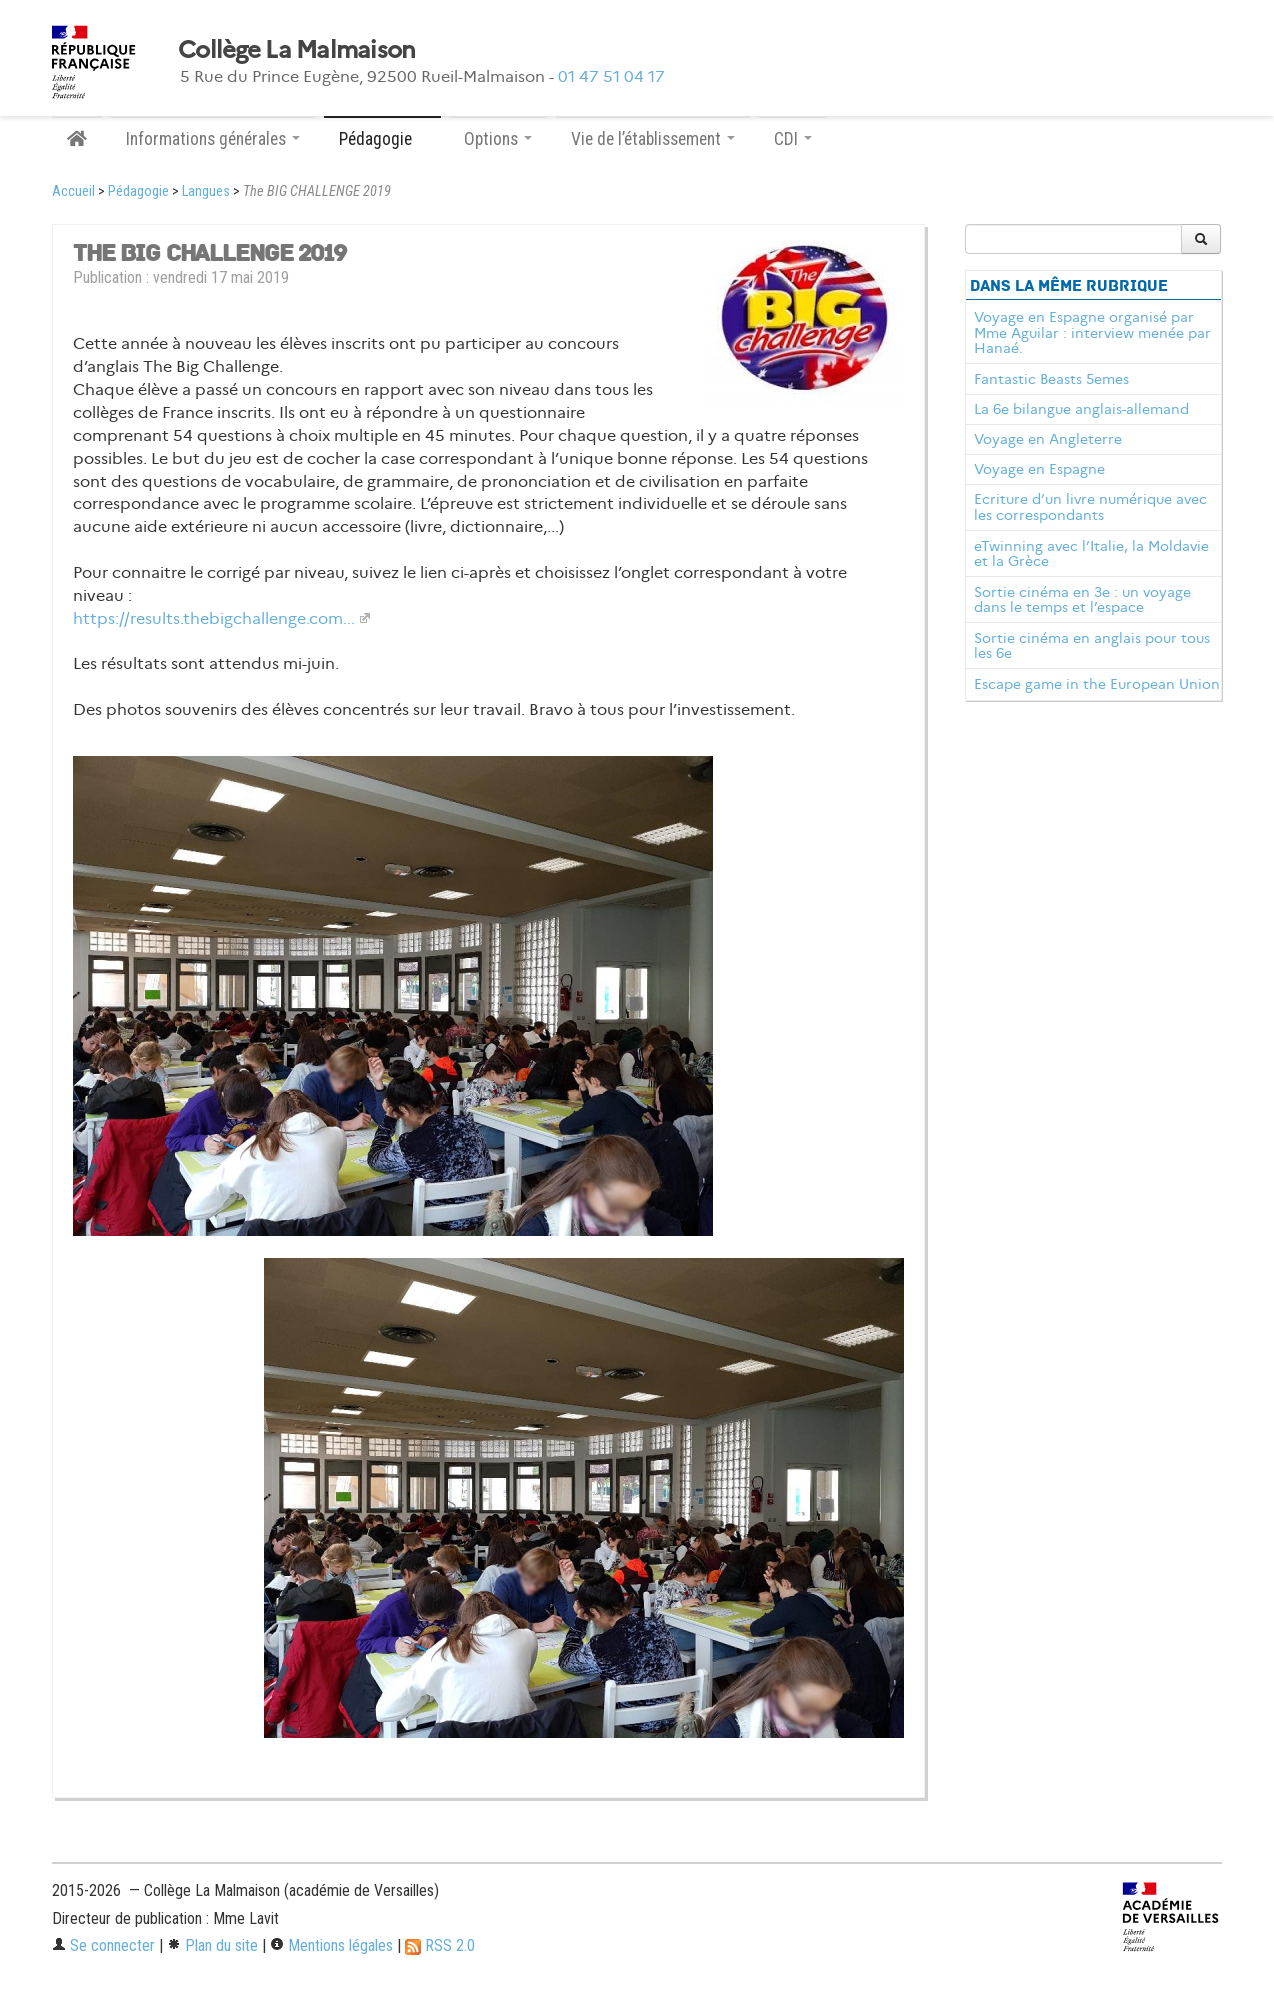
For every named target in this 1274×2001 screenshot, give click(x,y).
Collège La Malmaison (297, 50)
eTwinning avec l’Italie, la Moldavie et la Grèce (1091, 554)
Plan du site (212, 1945)
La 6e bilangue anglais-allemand (1081, 409)
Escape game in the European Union (1097, 684)
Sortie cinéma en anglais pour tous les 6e (1092, 646)
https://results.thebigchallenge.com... (214, 618)
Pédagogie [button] (382, 139)
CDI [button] (793, 139)
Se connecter (103, 1945)
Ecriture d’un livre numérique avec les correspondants (1090, 507)
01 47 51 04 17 (611, 76)
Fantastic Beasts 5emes (1051, 379)
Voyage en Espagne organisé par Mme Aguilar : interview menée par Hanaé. (1092, 333)
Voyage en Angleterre (1048, 439)
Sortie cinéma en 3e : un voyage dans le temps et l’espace (1082, 600)
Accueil (73, 191)
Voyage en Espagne (1039, 469)
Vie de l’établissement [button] (653, 139)
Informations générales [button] (213, 139)
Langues (206, 191)
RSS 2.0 (440, 1945)
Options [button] (498, 139)
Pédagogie (138, 191)
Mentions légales (331, 1945)
